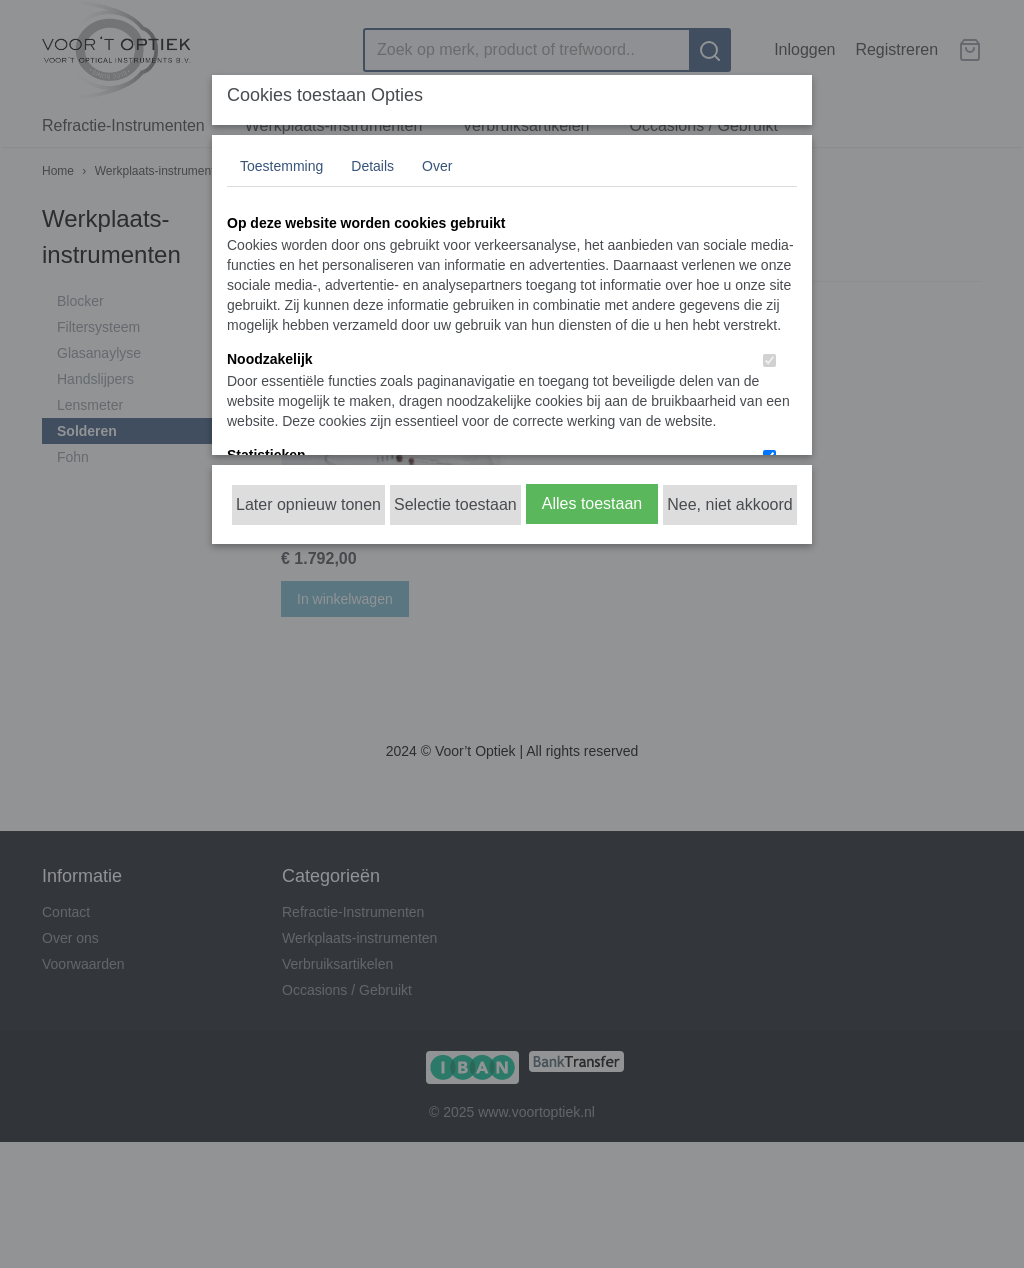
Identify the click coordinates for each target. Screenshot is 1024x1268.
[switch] (769, 360)
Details (372, 166)
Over (437, 166)
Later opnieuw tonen (308, 504)
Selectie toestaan (455, 504)
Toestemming (281, 166)
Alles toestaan (592, 503)
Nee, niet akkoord (729, 504)
